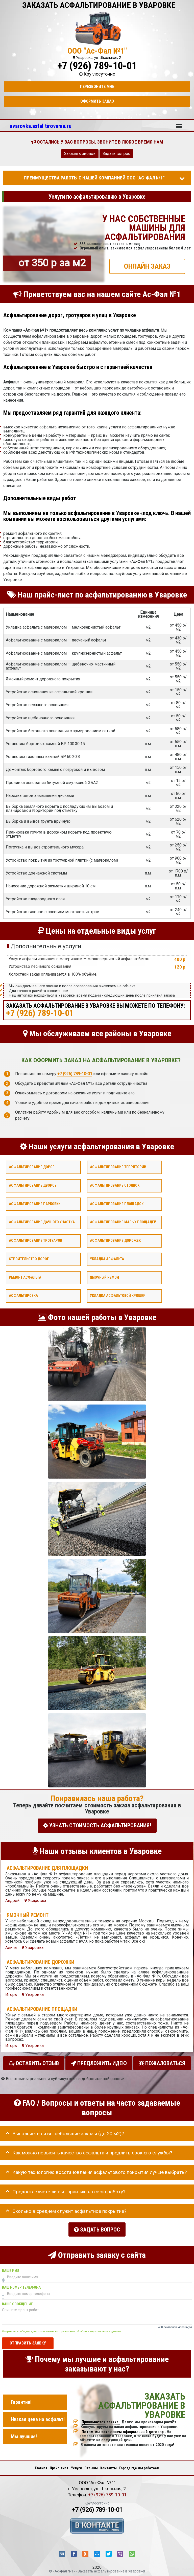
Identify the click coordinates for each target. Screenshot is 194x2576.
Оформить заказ (97, 101)
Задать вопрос (116, 153)
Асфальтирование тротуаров (35, 1240)
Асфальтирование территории (118, 1167)
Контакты (108, 2463)
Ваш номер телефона (21, 2283)
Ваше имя (10, 2266)
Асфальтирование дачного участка (42, 1222)
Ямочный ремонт (105, 1277)
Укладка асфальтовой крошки (118, 1296)
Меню (178, 124)
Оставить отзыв (34, 2061)
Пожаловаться (162, 2061)
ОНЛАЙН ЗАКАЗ (147, 266)
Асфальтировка (23, 1296)
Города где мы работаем (139, 2463)
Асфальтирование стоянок (114, 1185)
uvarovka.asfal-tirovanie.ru (40, 126)
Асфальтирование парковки (35, 1204)
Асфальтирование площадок (116, 1204)
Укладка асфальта (107, 1259)
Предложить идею (99, 2061)
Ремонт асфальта (25, 1277)
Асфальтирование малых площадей (123, 1222)
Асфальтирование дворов (33, 1185)
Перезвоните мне (97, 86)
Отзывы (91, 2463)
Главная (41, 2463)
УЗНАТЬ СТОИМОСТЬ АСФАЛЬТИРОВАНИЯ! (97, 1825)
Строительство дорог (29, 1259)
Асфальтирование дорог (31, 1167)
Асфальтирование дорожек (115, 1240)
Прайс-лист (59, 2463)
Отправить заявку (28, 2338)
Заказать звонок (79, 153)
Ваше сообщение (17, 2299)
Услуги (76, 2463)
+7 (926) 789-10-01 (97, 66)
